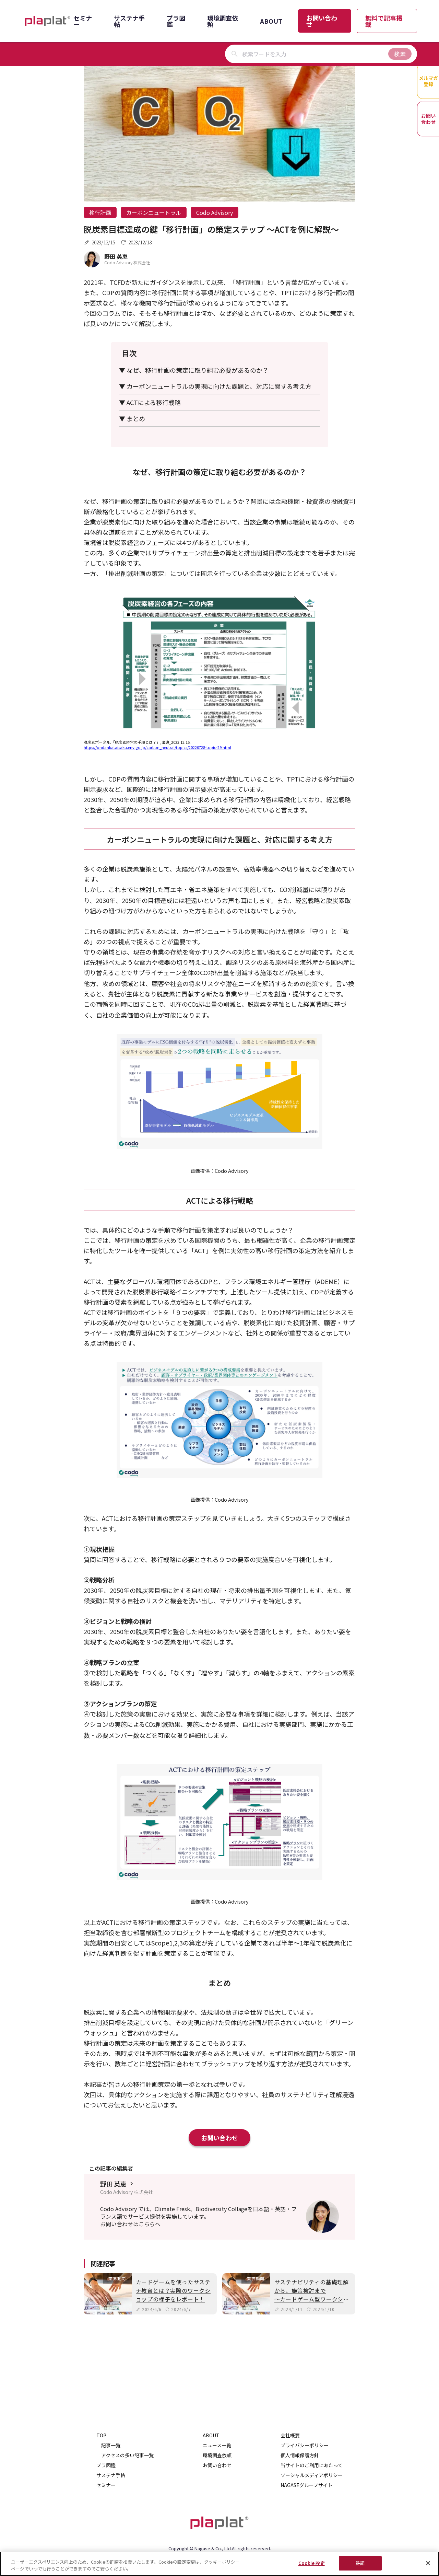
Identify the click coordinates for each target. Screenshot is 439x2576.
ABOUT (271, 20)
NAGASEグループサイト (307, 2485)
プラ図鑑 (176, 20)
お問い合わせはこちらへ (130, 2224)
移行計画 (100, 212)
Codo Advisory (214, 212)
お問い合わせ (321, 20)
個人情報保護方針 (300, 2455)
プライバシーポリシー (305, 2445)
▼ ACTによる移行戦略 (150, 402)
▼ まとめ (132, 418)
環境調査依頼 (222, 20)
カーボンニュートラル (153, 212)
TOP (101, 2435)
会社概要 (290, 2435)
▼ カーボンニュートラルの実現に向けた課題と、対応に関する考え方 (215, 386)
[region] (219, 2564)
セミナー (82, 20)
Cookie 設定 (311, 2563)
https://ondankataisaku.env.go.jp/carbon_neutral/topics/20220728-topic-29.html (157, 747)
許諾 (360, 2563)
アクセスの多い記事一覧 (127, 2455)
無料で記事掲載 (383, 20)
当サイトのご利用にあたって (312, 2465)
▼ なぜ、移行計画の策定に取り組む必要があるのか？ (194, 370)
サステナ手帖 (129, 20)
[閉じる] (428, 2563)
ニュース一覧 (217, 2445)
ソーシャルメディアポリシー (312, 2475)
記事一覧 (110, 2445)
